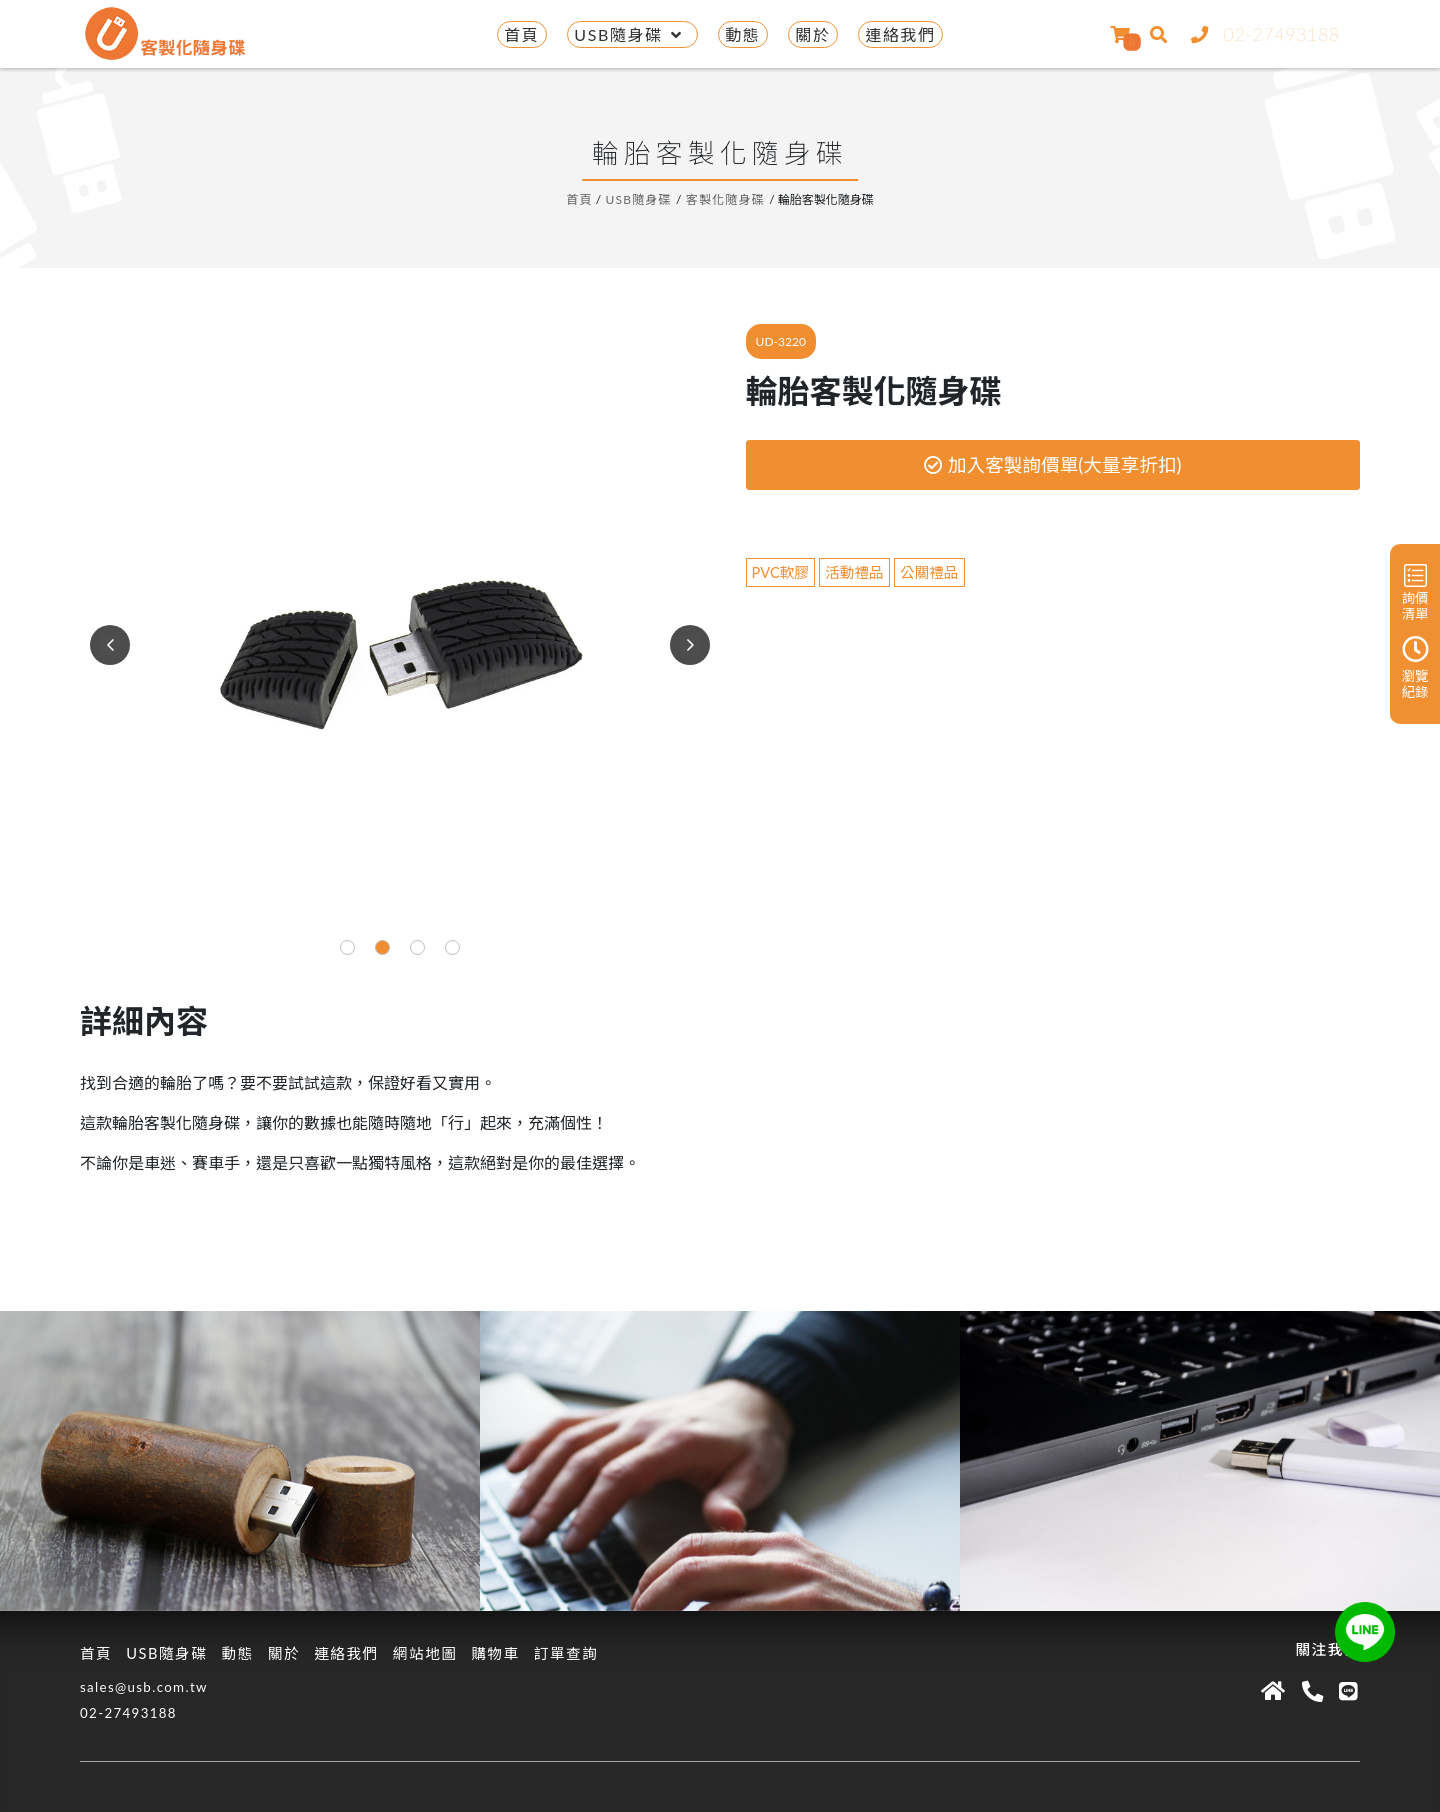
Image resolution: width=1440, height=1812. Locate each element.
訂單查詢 (566, 1653)
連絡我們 (900, 34)
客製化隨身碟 (725, 199)
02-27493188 (1261, 34)
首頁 (521, 34)
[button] (347, 947)
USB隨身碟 (632, 34)
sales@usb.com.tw (144, 1687)
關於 (812, 34)
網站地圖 (425, 1653)
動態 (742, 34)
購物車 (495, 1653)
